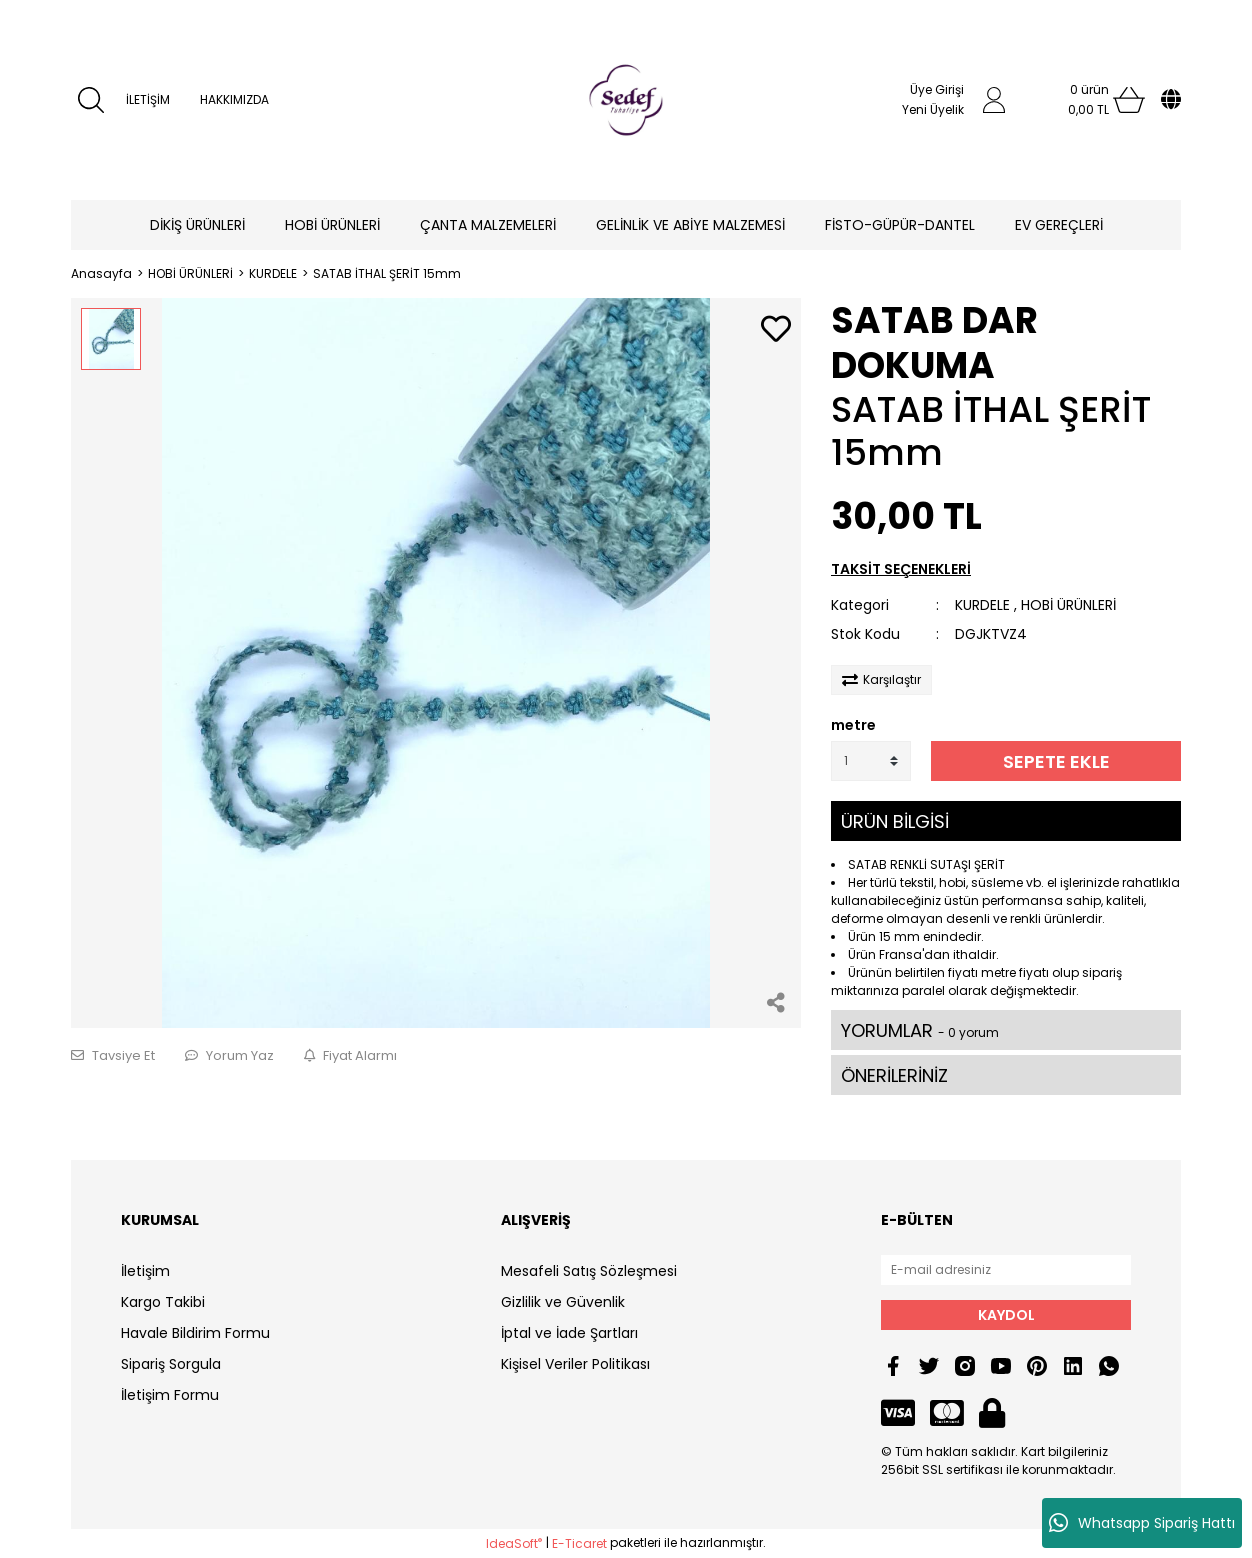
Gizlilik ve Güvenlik (563, 1302)
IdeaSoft (514, 1543)
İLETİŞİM (148, 99)
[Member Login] (994, 100)
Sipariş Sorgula (171, 1364)
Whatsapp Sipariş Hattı (1142, 1523)
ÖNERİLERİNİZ (894, 1075)
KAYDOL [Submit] (1006, 1315)
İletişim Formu (170, 1395)
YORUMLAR (920, 1030)
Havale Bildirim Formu (195, 1333)
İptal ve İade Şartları (569, 1333)
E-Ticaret (579, 1543)
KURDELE (982, 605)
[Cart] (1089, 100)
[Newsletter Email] (1006, 1270)
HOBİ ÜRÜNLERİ (1068, 605)
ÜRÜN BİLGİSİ (895, 821)
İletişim (145, 1271)
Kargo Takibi (163, 1302)
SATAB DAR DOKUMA (934, 343)
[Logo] (626, 100)
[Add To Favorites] (776, 330)
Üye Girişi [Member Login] (937, 89)
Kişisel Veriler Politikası (575, 1364)
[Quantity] (871, 761)
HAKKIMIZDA (234, 99)
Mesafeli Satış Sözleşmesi (589, 1271)
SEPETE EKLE (1056, 761)
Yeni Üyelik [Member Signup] (933, 109)
